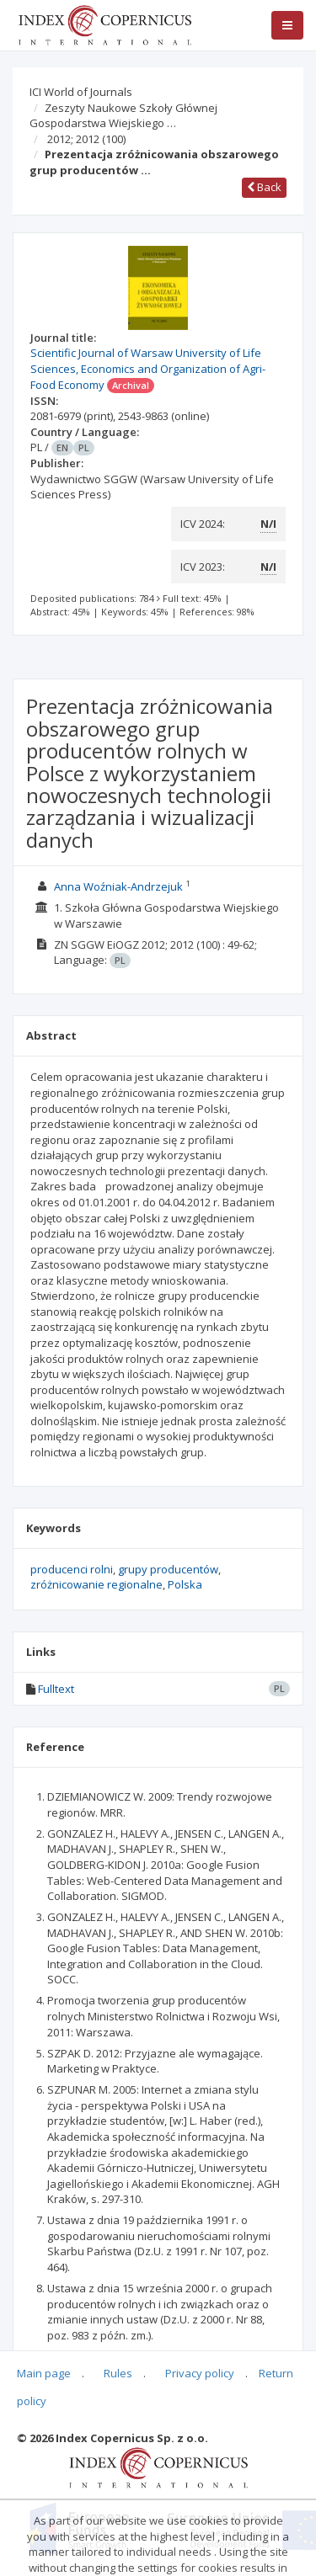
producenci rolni (71, 1569)
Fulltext (56, 1688)
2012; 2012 (86, 138)
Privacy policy (199, 2373)
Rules (118, 2373)
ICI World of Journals (80, 91)
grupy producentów (168, 1569)
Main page (44, 2373)
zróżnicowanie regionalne (96, 1584)
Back (264, 186)
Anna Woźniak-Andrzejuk (118, 886)
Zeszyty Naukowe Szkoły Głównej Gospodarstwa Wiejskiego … (123, 115)
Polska (185, 1584)
